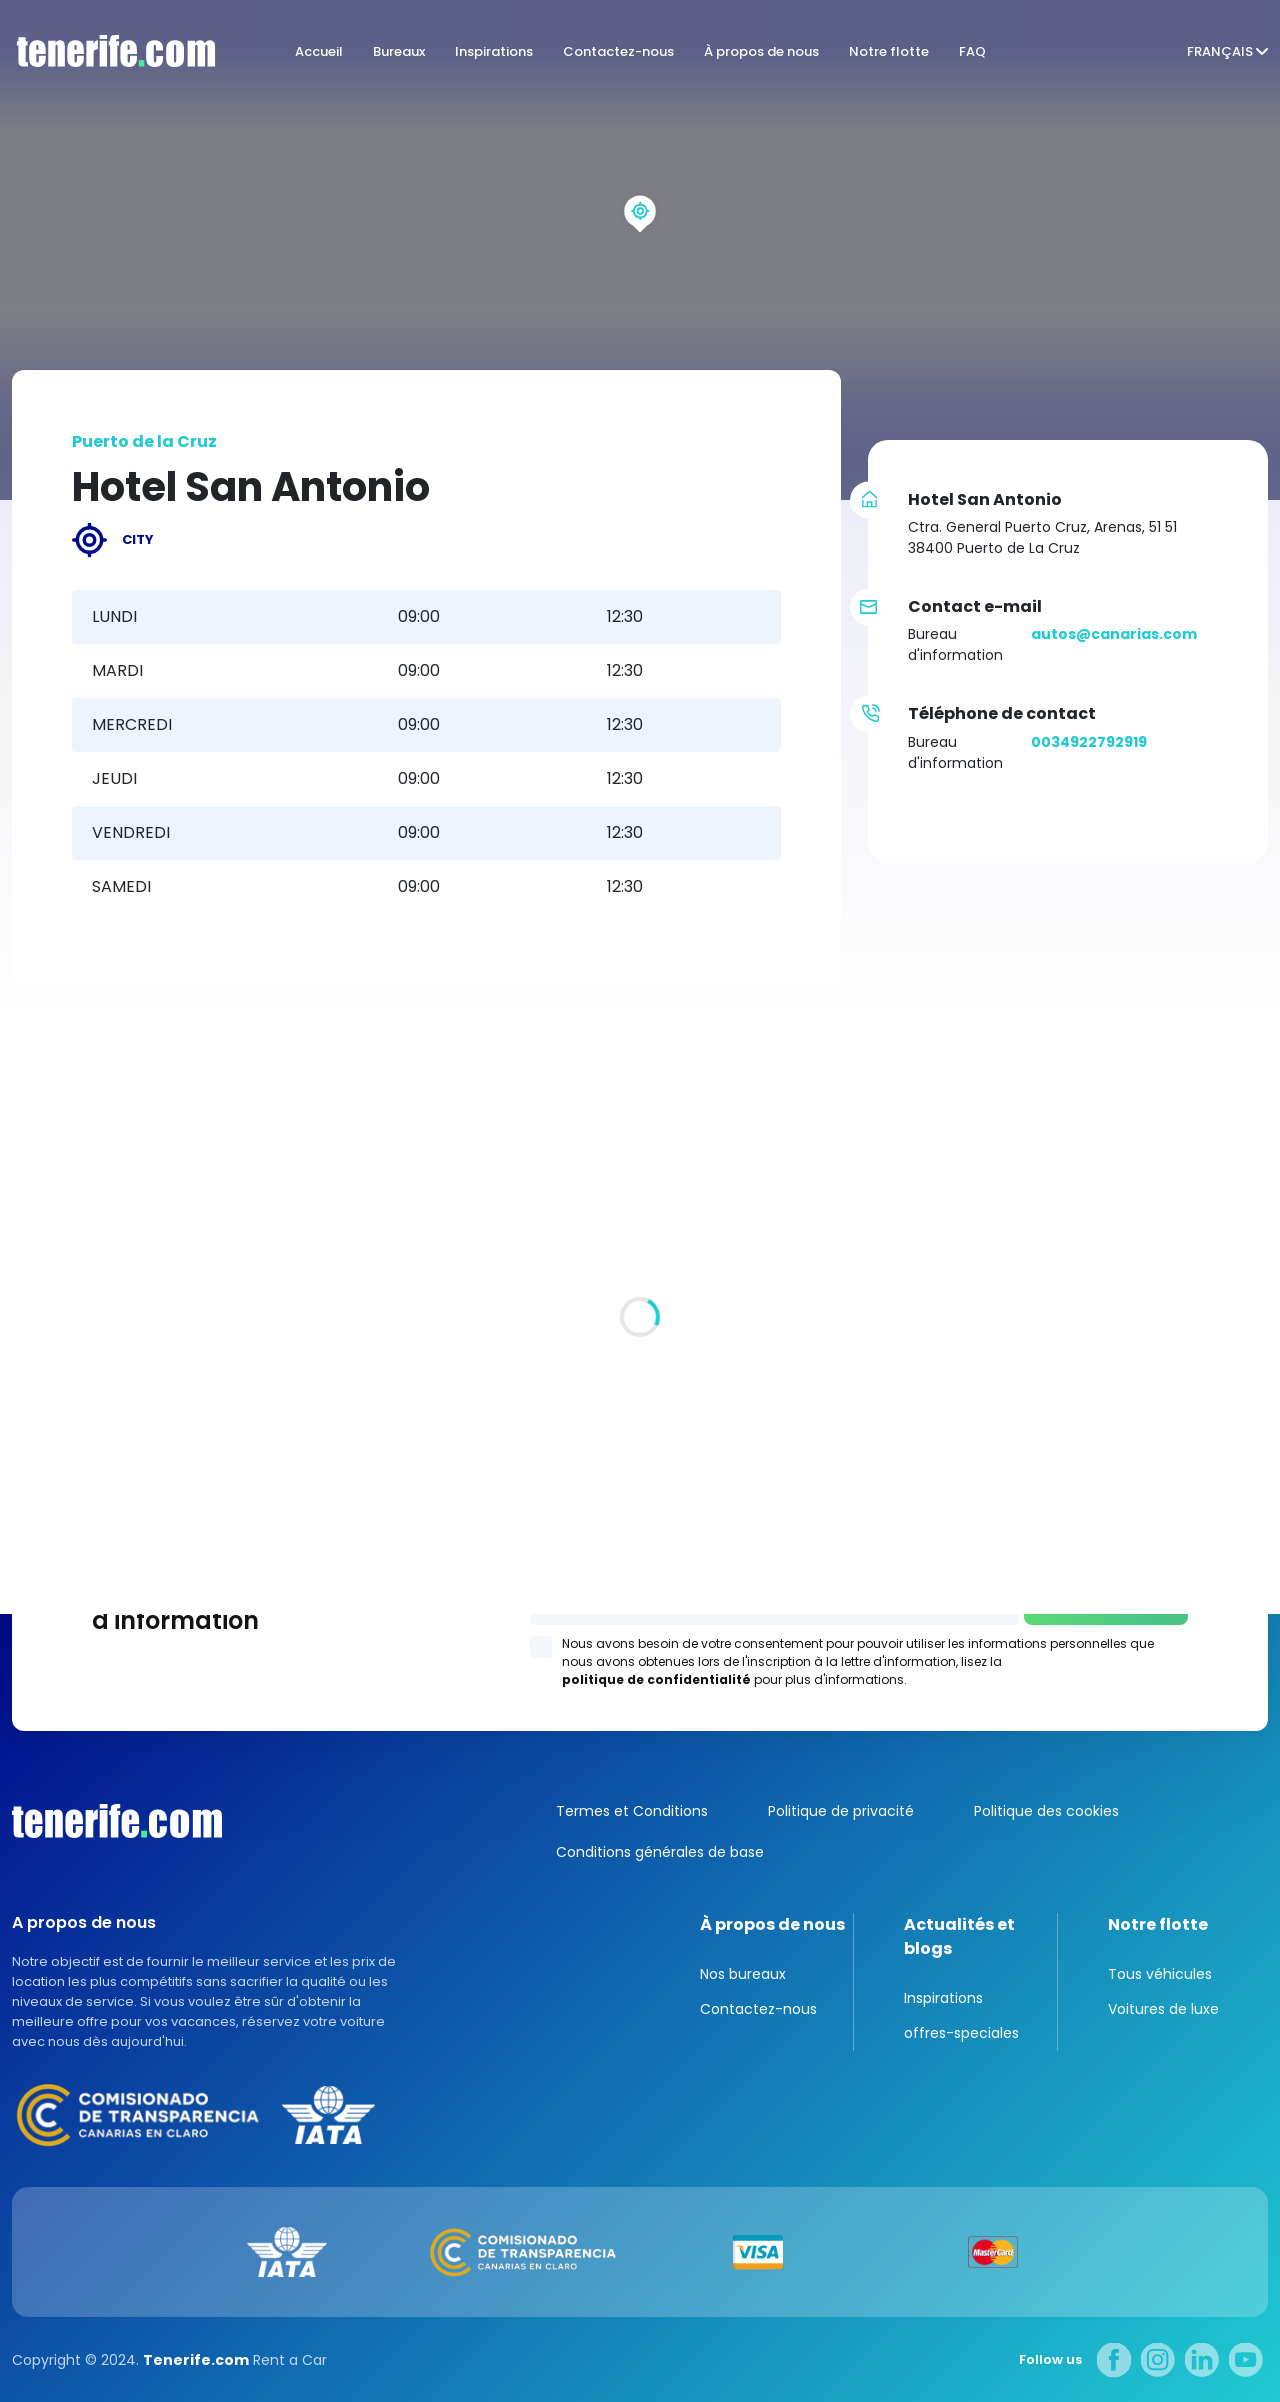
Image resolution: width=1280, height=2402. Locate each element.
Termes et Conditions (632, 1811)
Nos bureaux (743, 1974)
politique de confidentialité (656, 1679)
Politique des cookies (1046, 1811)
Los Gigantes (895, 1341)
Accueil (319, 51)
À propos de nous (761, 51)
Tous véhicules (1160, 1974)
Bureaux (399, 51)
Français (1220, 51)
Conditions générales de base (660, 1852)
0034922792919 (1089, 742)
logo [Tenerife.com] (110, 51)
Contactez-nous (618, 51)
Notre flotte (889, 51)
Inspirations (494, 51)
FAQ (972, 51)
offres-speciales (961, 2033)
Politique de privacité (841, 1811)
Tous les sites (61, 1459)
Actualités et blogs (959, 1936)
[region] (640, 250)
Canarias (117, 1821)
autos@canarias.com (1114, 634)
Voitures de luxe (1163, 2009)
